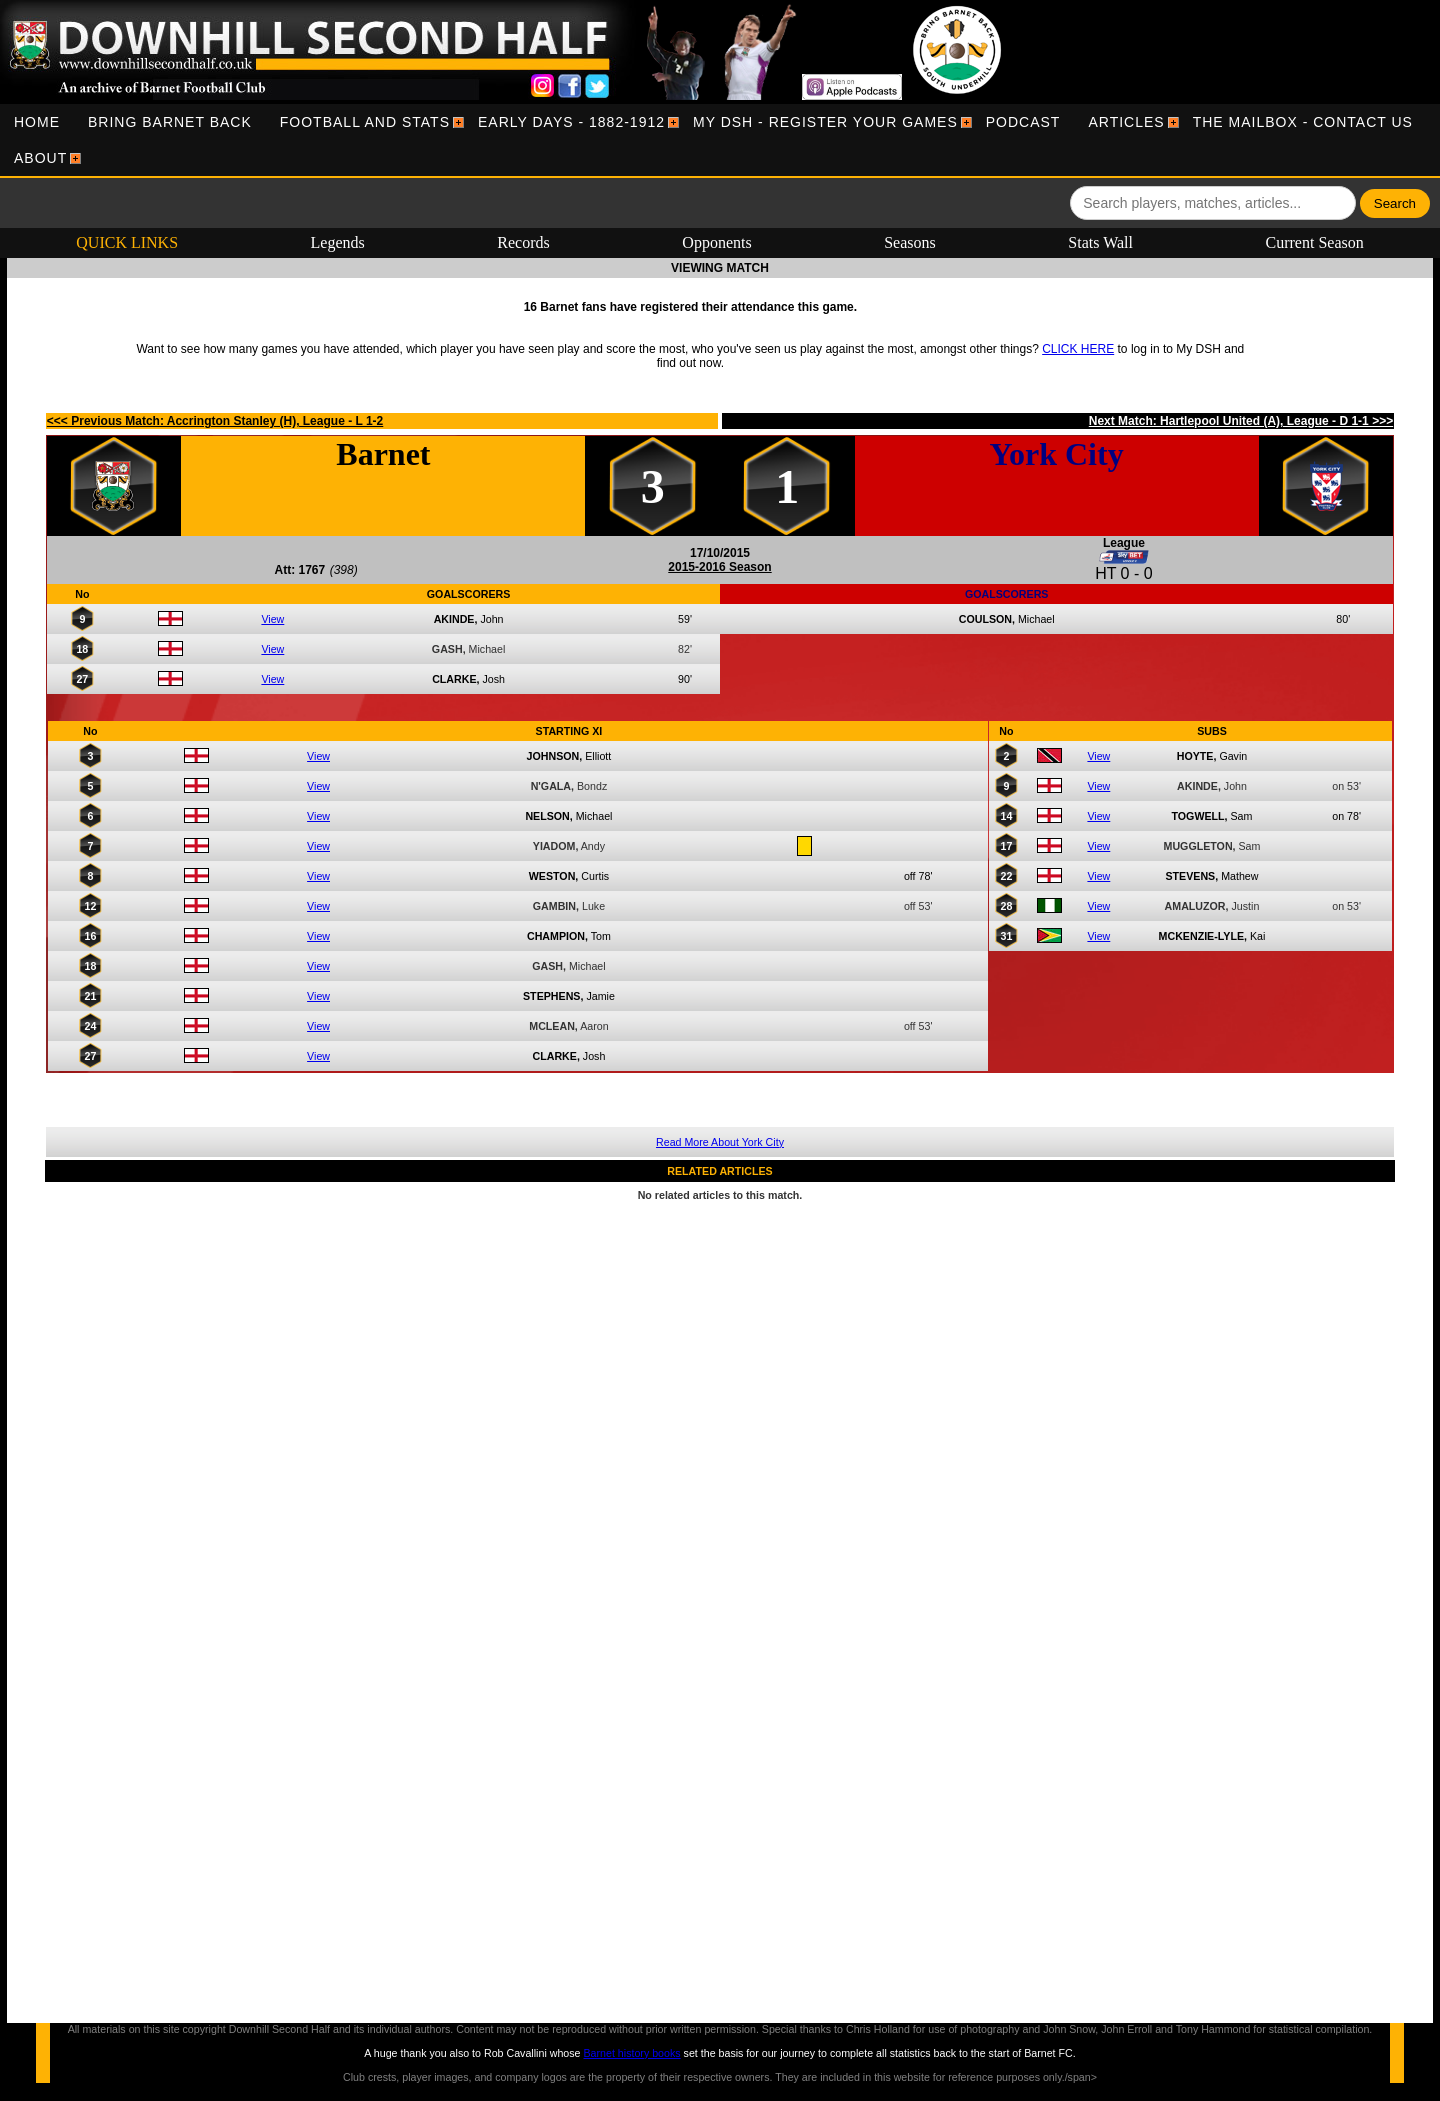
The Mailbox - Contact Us (1303, 122)
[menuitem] (37, 122)
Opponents (716, 242)
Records (523, 242)
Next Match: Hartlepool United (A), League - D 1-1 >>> (1241, 421)
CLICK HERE (1078, 349)
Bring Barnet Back (170, 122)
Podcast (1023, 122)
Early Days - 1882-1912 (571, 122)
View (272, 619)
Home (37, 122)
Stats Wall (1100, 242)
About (40, 158)
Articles (1126, 122)
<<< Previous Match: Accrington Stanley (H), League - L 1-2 (215, 421)
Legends (338, 242)
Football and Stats (365, 122)
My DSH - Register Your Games (825, 122)
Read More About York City (720, 1142)
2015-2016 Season (719, 567)
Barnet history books (631, 2053)
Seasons (910, 242)
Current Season (1315, 242)
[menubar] (720, 140)
